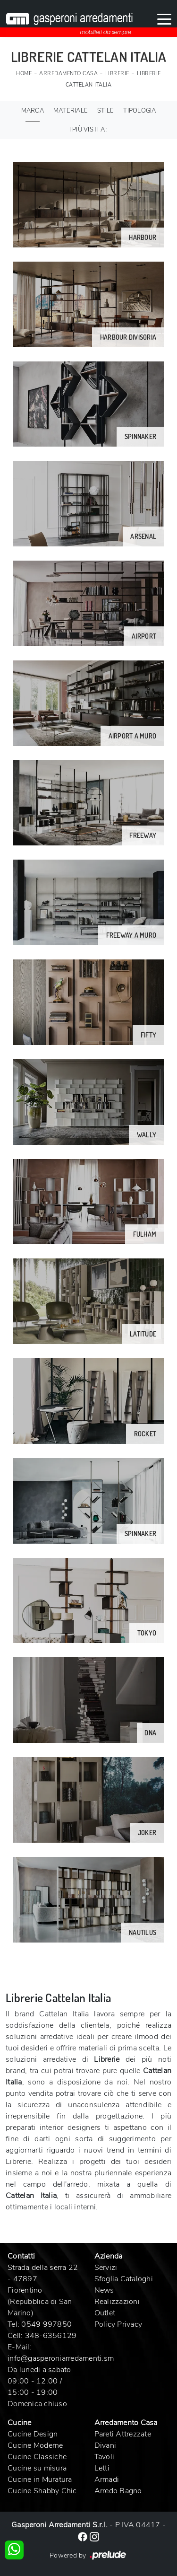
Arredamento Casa (68, 73)
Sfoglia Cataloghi (123, 2279)
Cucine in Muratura (40, 2479)
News (104, 2290)
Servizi (106, 2267)
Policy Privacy (118, 2324)
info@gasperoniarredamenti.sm (61, 2358)
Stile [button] (105, 110)
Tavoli (104, 2457)
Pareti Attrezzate (122, 2434)
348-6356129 (51, 2335)
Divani (105, 2445)
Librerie (117, 73)
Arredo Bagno (118, 2491)
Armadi (106, 2479)
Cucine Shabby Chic (42, 2491)
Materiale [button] (70, 110)
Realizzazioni (117, 2301)
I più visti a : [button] (88, 129)
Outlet (105, 2313)
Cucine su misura (37, 2468)
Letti (102, 2468)
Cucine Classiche (37, 2457)
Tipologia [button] (139, 110)
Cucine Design (33, 2434)
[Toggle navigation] (164, 18)
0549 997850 (46, 2324)
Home (24, 73)
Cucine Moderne (35, 2445)
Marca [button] (32, 110)
